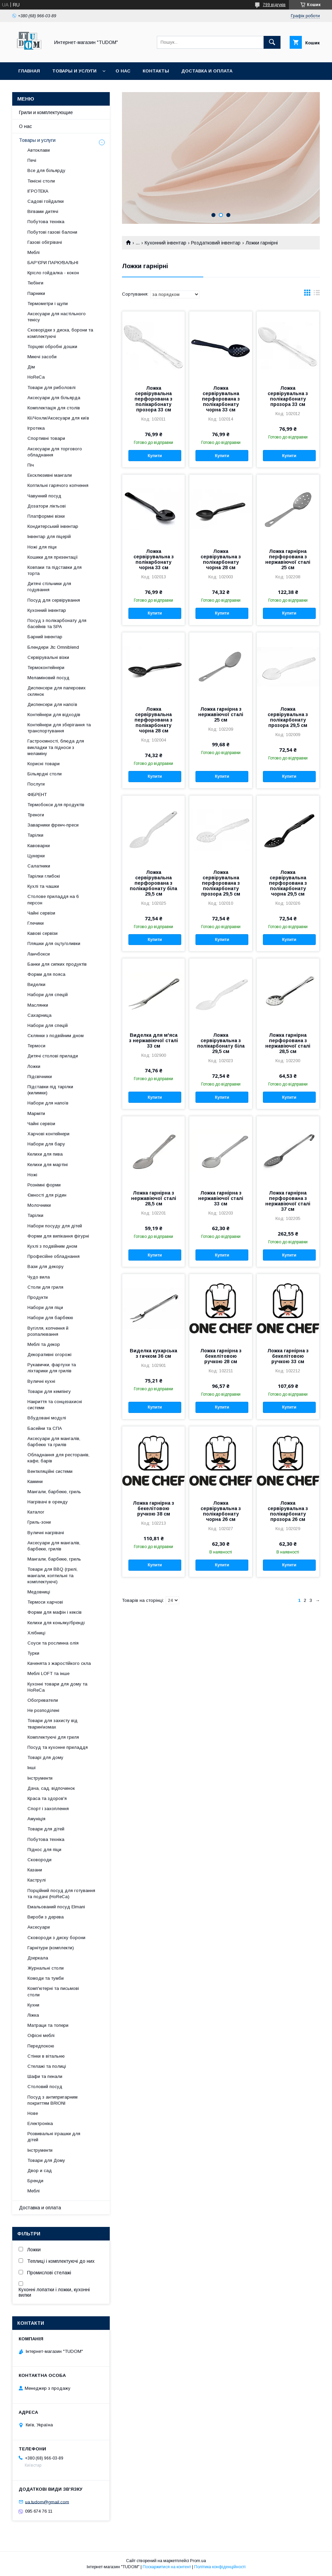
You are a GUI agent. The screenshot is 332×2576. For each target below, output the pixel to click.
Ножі (32, 1174)
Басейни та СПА (44, 1428)
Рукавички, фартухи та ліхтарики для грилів (51, 1367)
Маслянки (37, 1005)
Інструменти (40, 1778)
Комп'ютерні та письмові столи (53, 1991)
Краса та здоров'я (47, 1798)
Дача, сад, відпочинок (51, 1788)
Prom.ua (198, 2560)
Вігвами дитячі (42, 211)
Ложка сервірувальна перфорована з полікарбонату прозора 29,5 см (220, 883)
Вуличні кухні (41, 1381)
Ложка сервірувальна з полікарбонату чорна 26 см (221, 1511)
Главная (29, 70)
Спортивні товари (46, 438)
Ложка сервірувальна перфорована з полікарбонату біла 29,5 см (153, 883)
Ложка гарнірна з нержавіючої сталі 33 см (220, 1198)
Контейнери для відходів (53, 714)
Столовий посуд (44, 2086)
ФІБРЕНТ (37, 794)
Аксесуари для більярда (53, 397)
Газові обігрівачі (44, 242)
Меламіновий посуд (48, 677)
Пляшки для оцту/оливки (53, 943)
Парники (36, 293)
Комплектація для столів (53, 407)
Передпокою (40, 2045)
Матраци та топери (47, 2025)
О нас (123, 70)
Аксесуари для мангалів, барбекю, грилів (53, 1545)
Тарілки (35, 835)
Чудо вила (38, 1277)
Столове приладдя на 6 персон (53, 899)
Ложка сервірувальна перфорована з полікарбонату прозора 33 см (153, 398)
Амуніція (36, 1818)
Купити (155, 455)
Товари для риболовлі (51, 387)
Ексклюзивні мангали (49, 475)
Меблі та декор (43, 1344)
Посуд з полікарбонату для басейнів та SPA (56, 623)
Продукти (37, 1297)
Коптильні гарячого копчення (57, 485)
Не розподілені (43, 1710)
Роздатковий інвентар (216, 242)
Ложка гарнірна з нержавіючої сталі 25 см (220, 714)
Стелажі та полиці (46, 2066)
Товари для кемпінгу (49, 1391)
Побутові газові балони (52, 232)
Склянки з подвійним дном (55, 1035)
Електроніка (40, 2123)
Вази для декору (45, 1266)
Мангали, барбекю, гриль (54, 1491)
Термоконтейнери (45, 667)
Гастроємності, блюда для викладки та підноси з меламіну (55, 747)
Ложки (33, 1066)
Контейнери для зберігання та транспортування (59, 727)
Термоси (36, 1045)
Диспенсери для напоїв (52, 704)
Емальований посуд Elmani (56, 1906)
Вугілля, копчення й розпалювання (47, 1331)
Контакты (156, 70)
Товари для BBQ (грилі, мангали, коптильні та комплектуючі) (52, 1575)
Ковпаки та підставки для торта (54, 570)
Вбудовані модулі (46, 1417)
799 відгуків (274, 4)
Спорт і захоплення (48, 1808)
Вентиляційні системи (49, 1471)
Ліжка (33, 2015)
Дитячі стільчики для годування (49, 586)
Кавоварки (38, 845)
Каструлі (36, 1880)
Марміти (36, 1113)
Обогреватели (42, 1700)
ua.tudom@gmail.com (47, 2501)
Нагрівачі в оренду (47, 1501)
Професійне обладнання (53, 1256)
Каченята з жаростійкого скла (59, 1663)
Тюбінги (35, 282)
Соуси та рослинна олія (53, 1643)
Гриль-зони (39, 1522)
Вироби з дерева (45, 1916)
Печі (31, 160)
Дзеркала (37, 1957)
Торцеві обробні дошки (52, 346)
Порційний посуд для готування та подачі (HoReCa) (61, 1893)
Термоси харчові (45, 1602)
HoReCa (36, 377)
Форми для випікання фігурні (58, 1236)
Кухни (33, 2005)
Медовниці (38, 1591)
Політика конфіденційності (220, 2566)
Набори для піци (45, 1307)
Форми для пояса (46, 974)
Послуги (36, 784)
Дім (31, 366)
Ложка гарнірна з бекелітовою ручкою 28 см (221, 1356)
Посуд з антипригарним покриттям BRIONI (52, 2100)
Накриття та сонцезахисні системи (54, 1404)
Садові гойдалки (45, 201)
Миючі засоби (42, 356)
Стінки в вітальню (46, 2056)
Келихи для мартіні (47, 1164)
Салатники (38, 865)
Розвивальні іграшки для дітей (53, 2136)
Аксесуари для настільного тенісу (56, 316)
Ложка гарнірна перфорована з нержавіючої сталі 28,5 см (287, 1043)
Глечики (35, 923)
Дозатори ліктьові (46, 506)
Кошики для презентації (52, 557)
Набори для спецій (47, 994)
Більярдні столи (44, 773)
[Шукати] (272, 42)
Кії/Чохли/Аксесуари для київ (58, 418)
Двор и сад (39, 2170)
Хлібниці (36, 1632)
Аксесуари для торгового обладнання (54, 451)
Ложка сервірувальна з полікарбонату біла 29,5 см (221, 1043)
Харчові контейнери (48, 1133)
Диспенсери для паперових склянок (56, 690)
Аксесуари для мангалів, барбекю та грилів (53, 1441)
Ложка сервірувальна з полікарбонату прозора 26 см (288, 1511)
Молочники (39, 1205)
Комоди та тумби (45, 1978)
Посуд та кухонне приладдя (57, 1747)
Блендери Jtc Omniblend (53, 647)
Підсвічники (39, 1076)
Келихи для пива (45, 1154)
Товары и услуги (74, 70)
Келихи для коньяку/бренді (56, 1622)
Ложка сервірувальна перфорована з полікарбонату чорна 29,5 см (288, 883)
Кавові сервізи (42, 933)
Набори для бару (46, 1143)
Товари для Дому (46, 2160)
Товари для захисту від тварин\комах (52, 1723)
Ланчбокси (38, 954)
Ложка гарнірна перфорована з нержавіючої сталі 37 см (287, 1201)
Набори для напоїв (47, 1102)
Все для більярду (46, 170)
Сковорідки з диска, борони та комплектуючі (60, 333)
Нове (32, 2113)
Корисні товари (43, 763)
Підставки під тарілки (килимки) (50, 1089)
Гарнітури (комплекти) (50, 1947)
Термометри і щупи (47, 303)
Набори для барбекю (50, 1317)
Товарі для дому (45, 1757)
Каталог (35, 1512)
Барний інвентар (44, 636)
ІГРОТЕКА (37, 191)
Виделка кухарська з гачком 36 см (153, 1353)
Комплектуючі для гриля (53, 1737)
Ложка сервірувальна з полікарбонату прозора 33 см (288, 396)
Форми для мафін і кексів (54, 1612)
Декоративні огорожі (49, 1354)
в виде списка (317, 294)
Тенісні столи (41, 181)
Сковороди (39, 1859)
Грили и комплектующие (46, 112)
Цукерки (36, 855)
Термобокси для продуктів (55, 804)
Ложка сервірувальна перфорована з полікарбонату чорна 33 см (221, 398)
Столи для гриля (45, 1287)
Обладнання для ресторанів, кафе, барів (58, 1457)
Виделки (36, 984)
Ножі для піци (42, 547)
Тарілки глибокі (43, 876)
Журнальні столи (45, 1968)
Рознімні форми (44, 1184)
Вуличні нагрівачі (45, 1532)
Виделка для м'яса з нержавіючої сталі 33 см (153, 1040)
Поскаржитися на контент (167, 2566)
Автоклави (38, 150)
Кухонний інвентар (165, 242)
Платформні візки (46, 516)
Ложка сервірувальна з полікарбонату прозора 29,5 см (288, 717)
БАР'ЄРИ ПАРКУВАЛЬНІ (52, 262)
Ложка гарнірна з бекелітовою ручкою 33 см (288, 1356)
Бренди (35, 2180)
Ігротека (36, 428)
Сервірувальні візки (48, 657)
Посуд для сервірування (53, 600)
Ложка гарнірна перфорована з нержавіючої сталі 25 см (287, 559)
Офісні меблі (41, 2035)
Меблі (33, 252)
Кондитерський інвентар (52, 526)
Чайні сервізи (41, 913)
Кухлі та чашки (43, 886)
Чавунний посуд (44, 495)
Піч (30, 465)
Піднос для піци (44, 1849)
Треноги (35, 814)
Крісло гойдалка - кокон (53, 272)
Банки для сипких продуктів (57, 964)
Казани (34, 1869)
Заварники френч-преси (53, 825)
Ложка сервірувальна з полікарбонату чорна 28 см (221, 559)
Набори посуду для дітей (54, 1225)
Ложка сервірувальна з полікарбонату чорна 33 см (153, 559)
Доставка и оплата (206, 70)
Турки (33, 1653)
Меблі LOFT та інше (48, 1673)
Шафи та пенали (44, 2076)
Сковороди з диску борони (56, 1937)
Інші (31, 1767)
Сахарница (39, 1015)
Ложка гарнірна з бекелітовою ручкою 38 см (153, 1508)
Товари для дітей (45, 1828)
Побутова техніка (45, 221)
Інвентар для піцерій (49, 536)
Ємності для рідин (46, 1195)
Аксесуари (38, 1927)
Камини (35, 1481)
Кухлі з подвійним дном (52, 1246)
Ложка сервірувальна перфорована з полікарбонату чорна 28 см (153, 719)
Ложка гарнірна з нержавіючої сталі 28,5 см (153, 1198)
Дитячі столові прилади (52, 1055)
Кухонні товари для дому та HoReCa (57, 1687)
